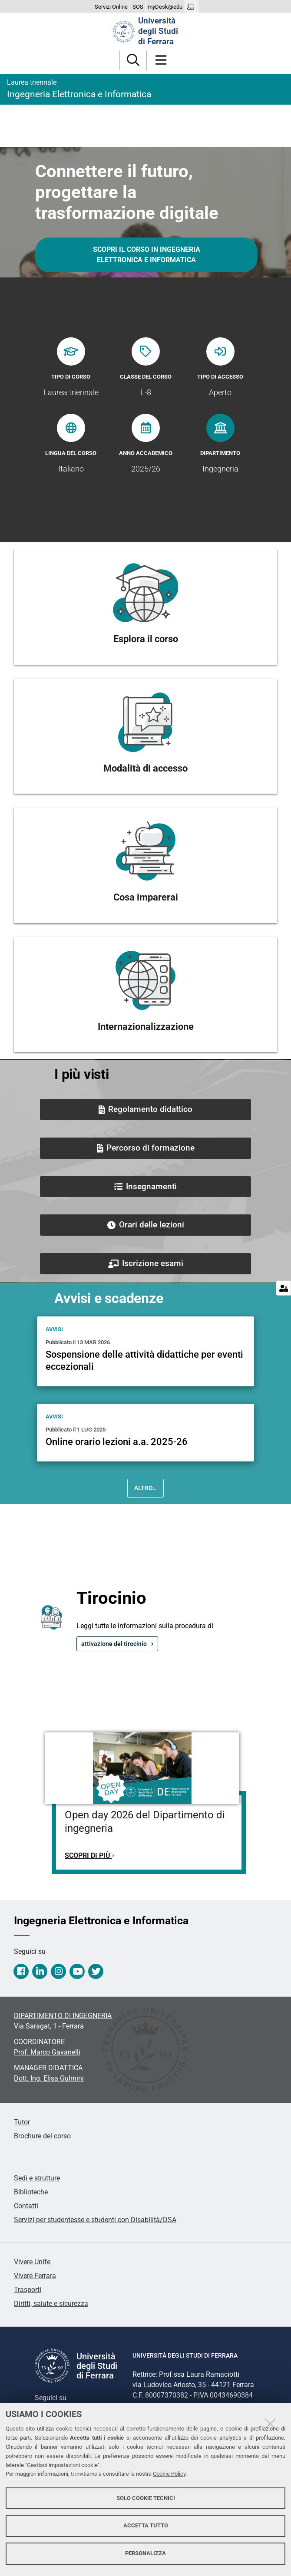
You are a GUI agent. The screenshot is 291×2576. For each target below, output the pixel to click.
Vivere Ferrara (35, 2276)
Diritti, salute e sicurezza (51, 2303)
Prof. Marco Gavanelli (47, 2052)
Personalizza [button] (145, 2553)
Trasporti (27, 2290)
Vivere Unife (32, 2262)
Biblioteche (31, 2192)
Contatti (26, 2206)
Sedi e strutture (37, 2178)
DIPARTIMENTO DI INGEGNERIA (63, 2016)
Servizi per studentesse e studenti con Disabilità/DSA (95, 2220)
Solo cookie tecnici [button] (145, 2498)
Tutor (22, 2122)
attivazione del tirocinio (114, 1643)
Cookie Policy (169, 2473)
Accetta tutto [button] (145, 2525)
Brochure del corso (42, 2136)
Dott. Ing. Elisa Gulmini (49, 2078)
